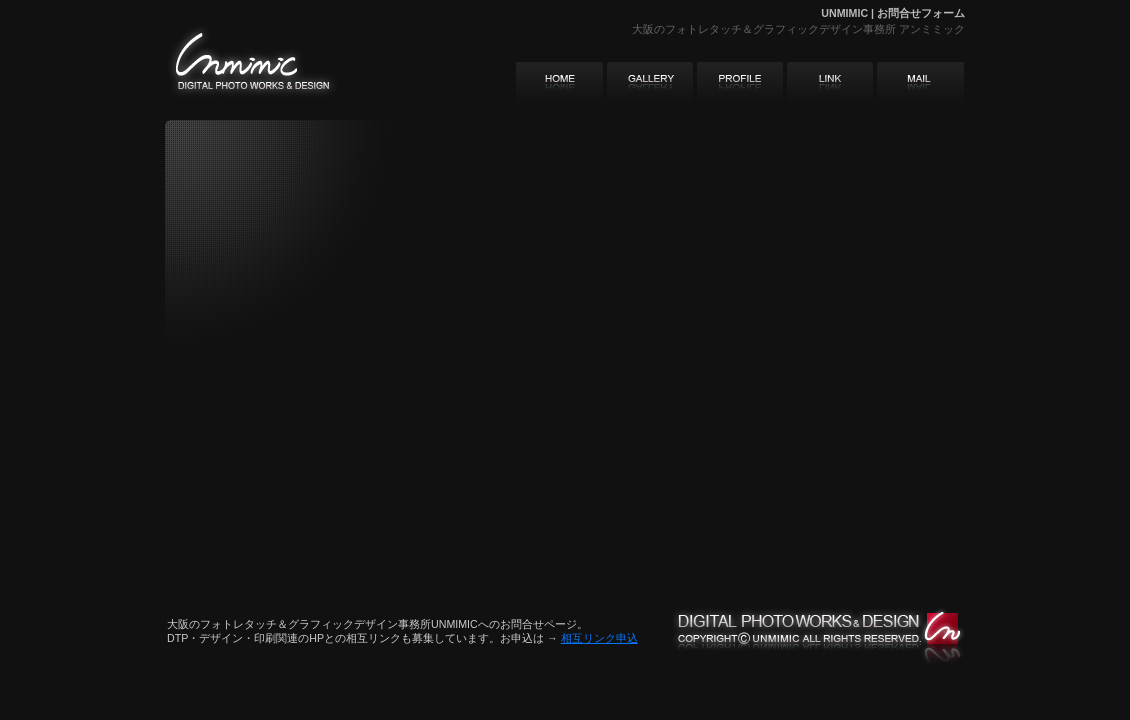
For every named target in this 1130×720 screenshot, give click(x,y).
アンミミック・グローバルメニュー (740, 82)
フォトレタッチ (703, 29)
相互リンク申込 (599, 638)
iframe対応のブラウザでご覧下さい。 (425, 280)
